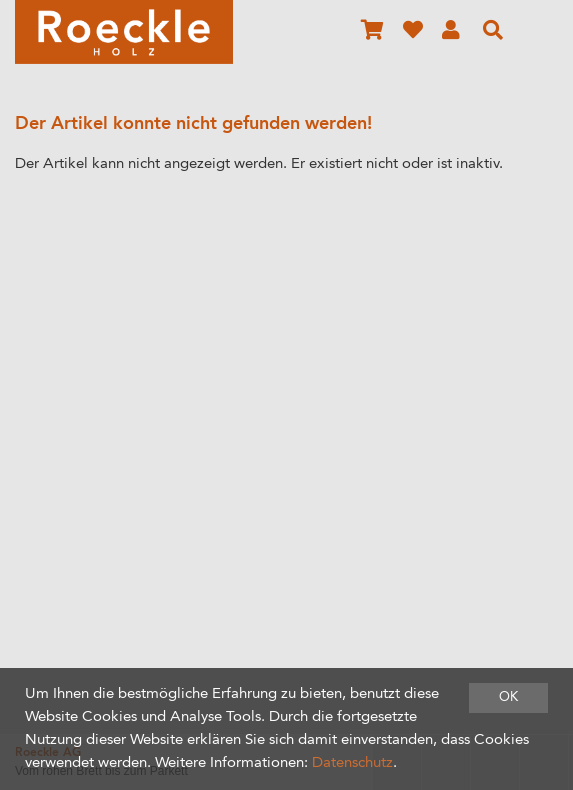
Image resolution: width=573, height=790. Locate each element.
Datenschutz (352, 763)
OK (508, 697)
